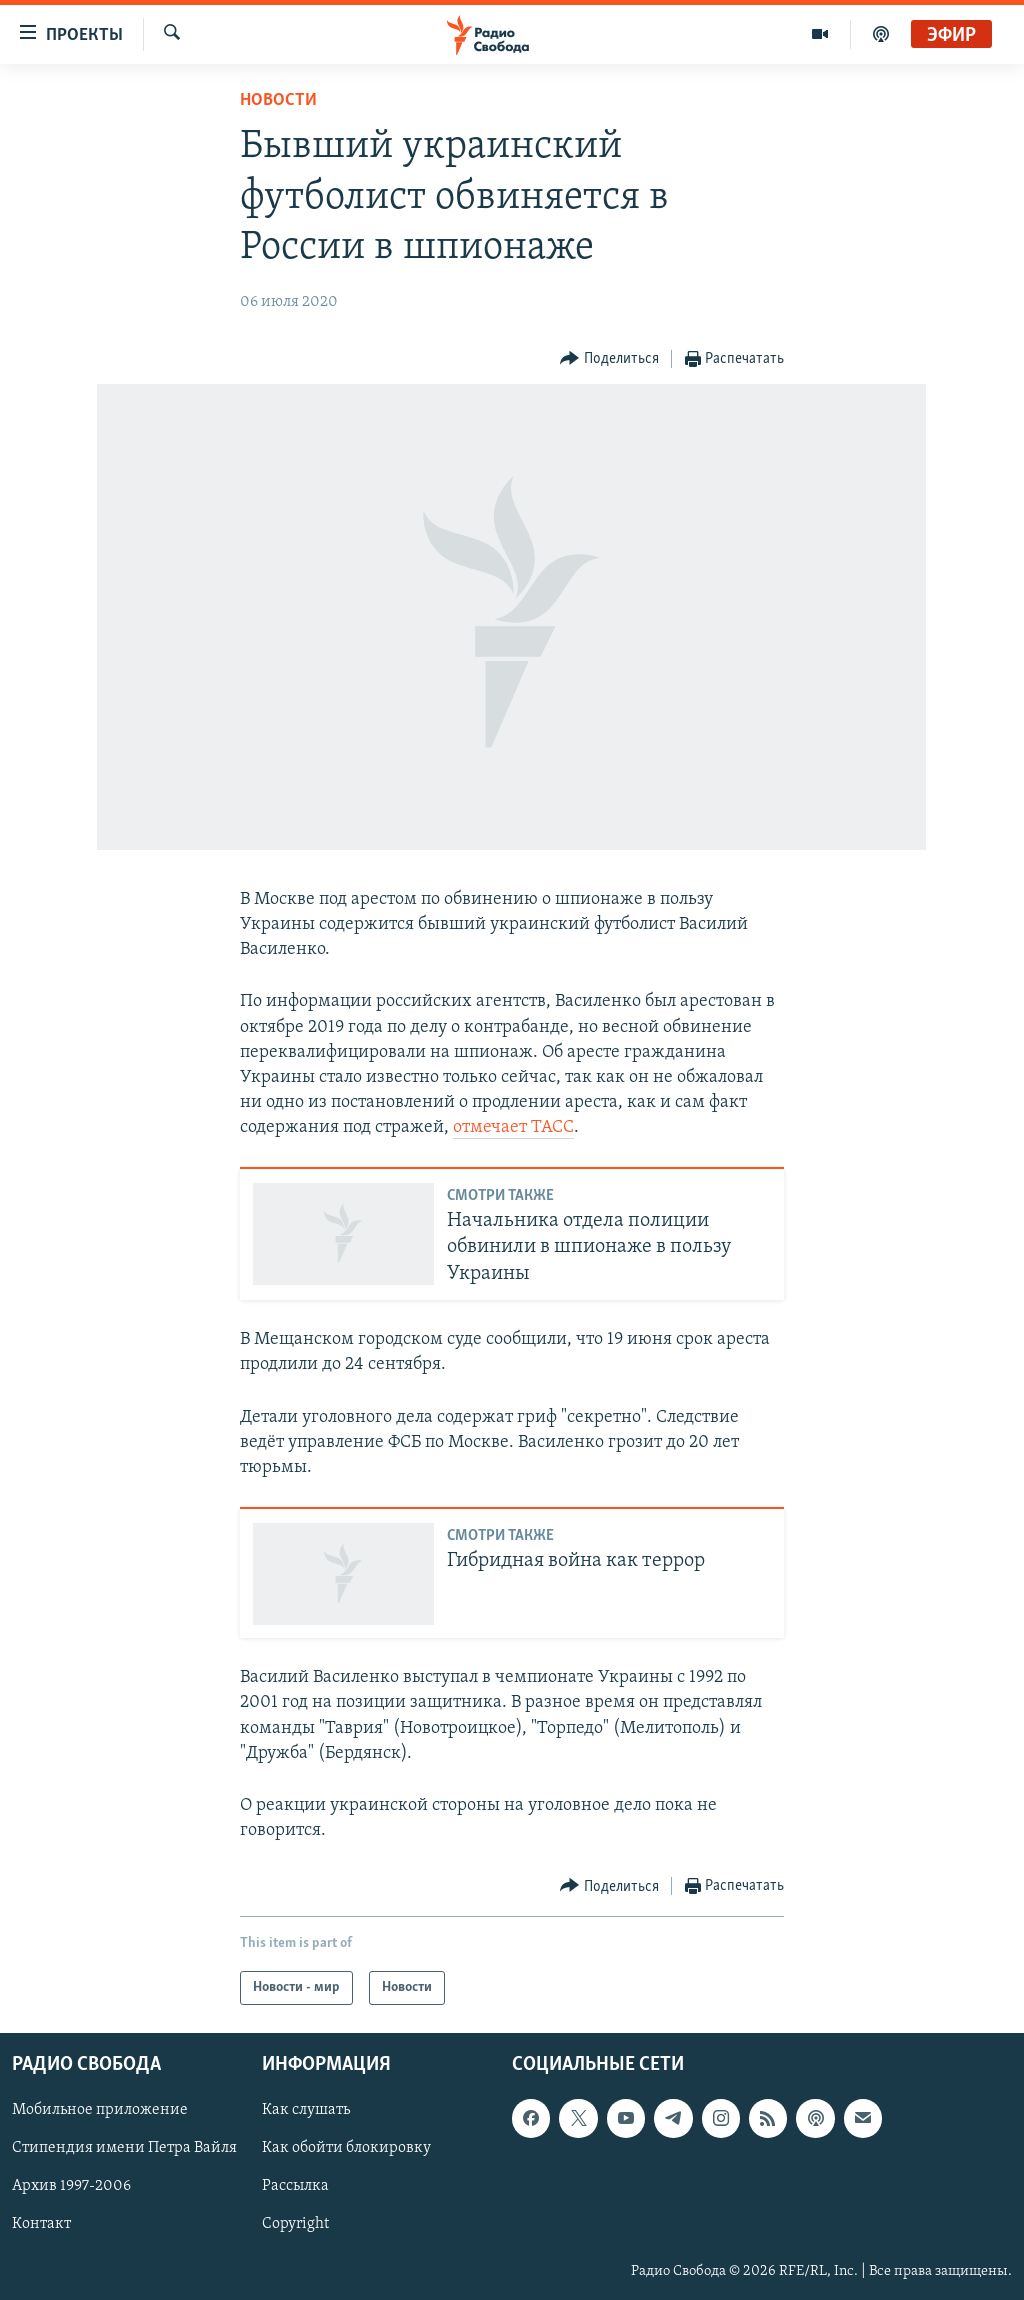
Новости (278, 100)
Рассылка (295, 2187)
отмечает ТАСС (513, 1127)
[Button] (609, 359)
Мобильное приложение (100, 2111)
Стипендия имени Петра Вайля (124, 2149)
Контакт (41, 2225)
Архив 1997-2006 (71, 2187)
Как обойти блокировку (346, 2149)
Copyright (295, 2225)
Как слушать (306, 2111)
